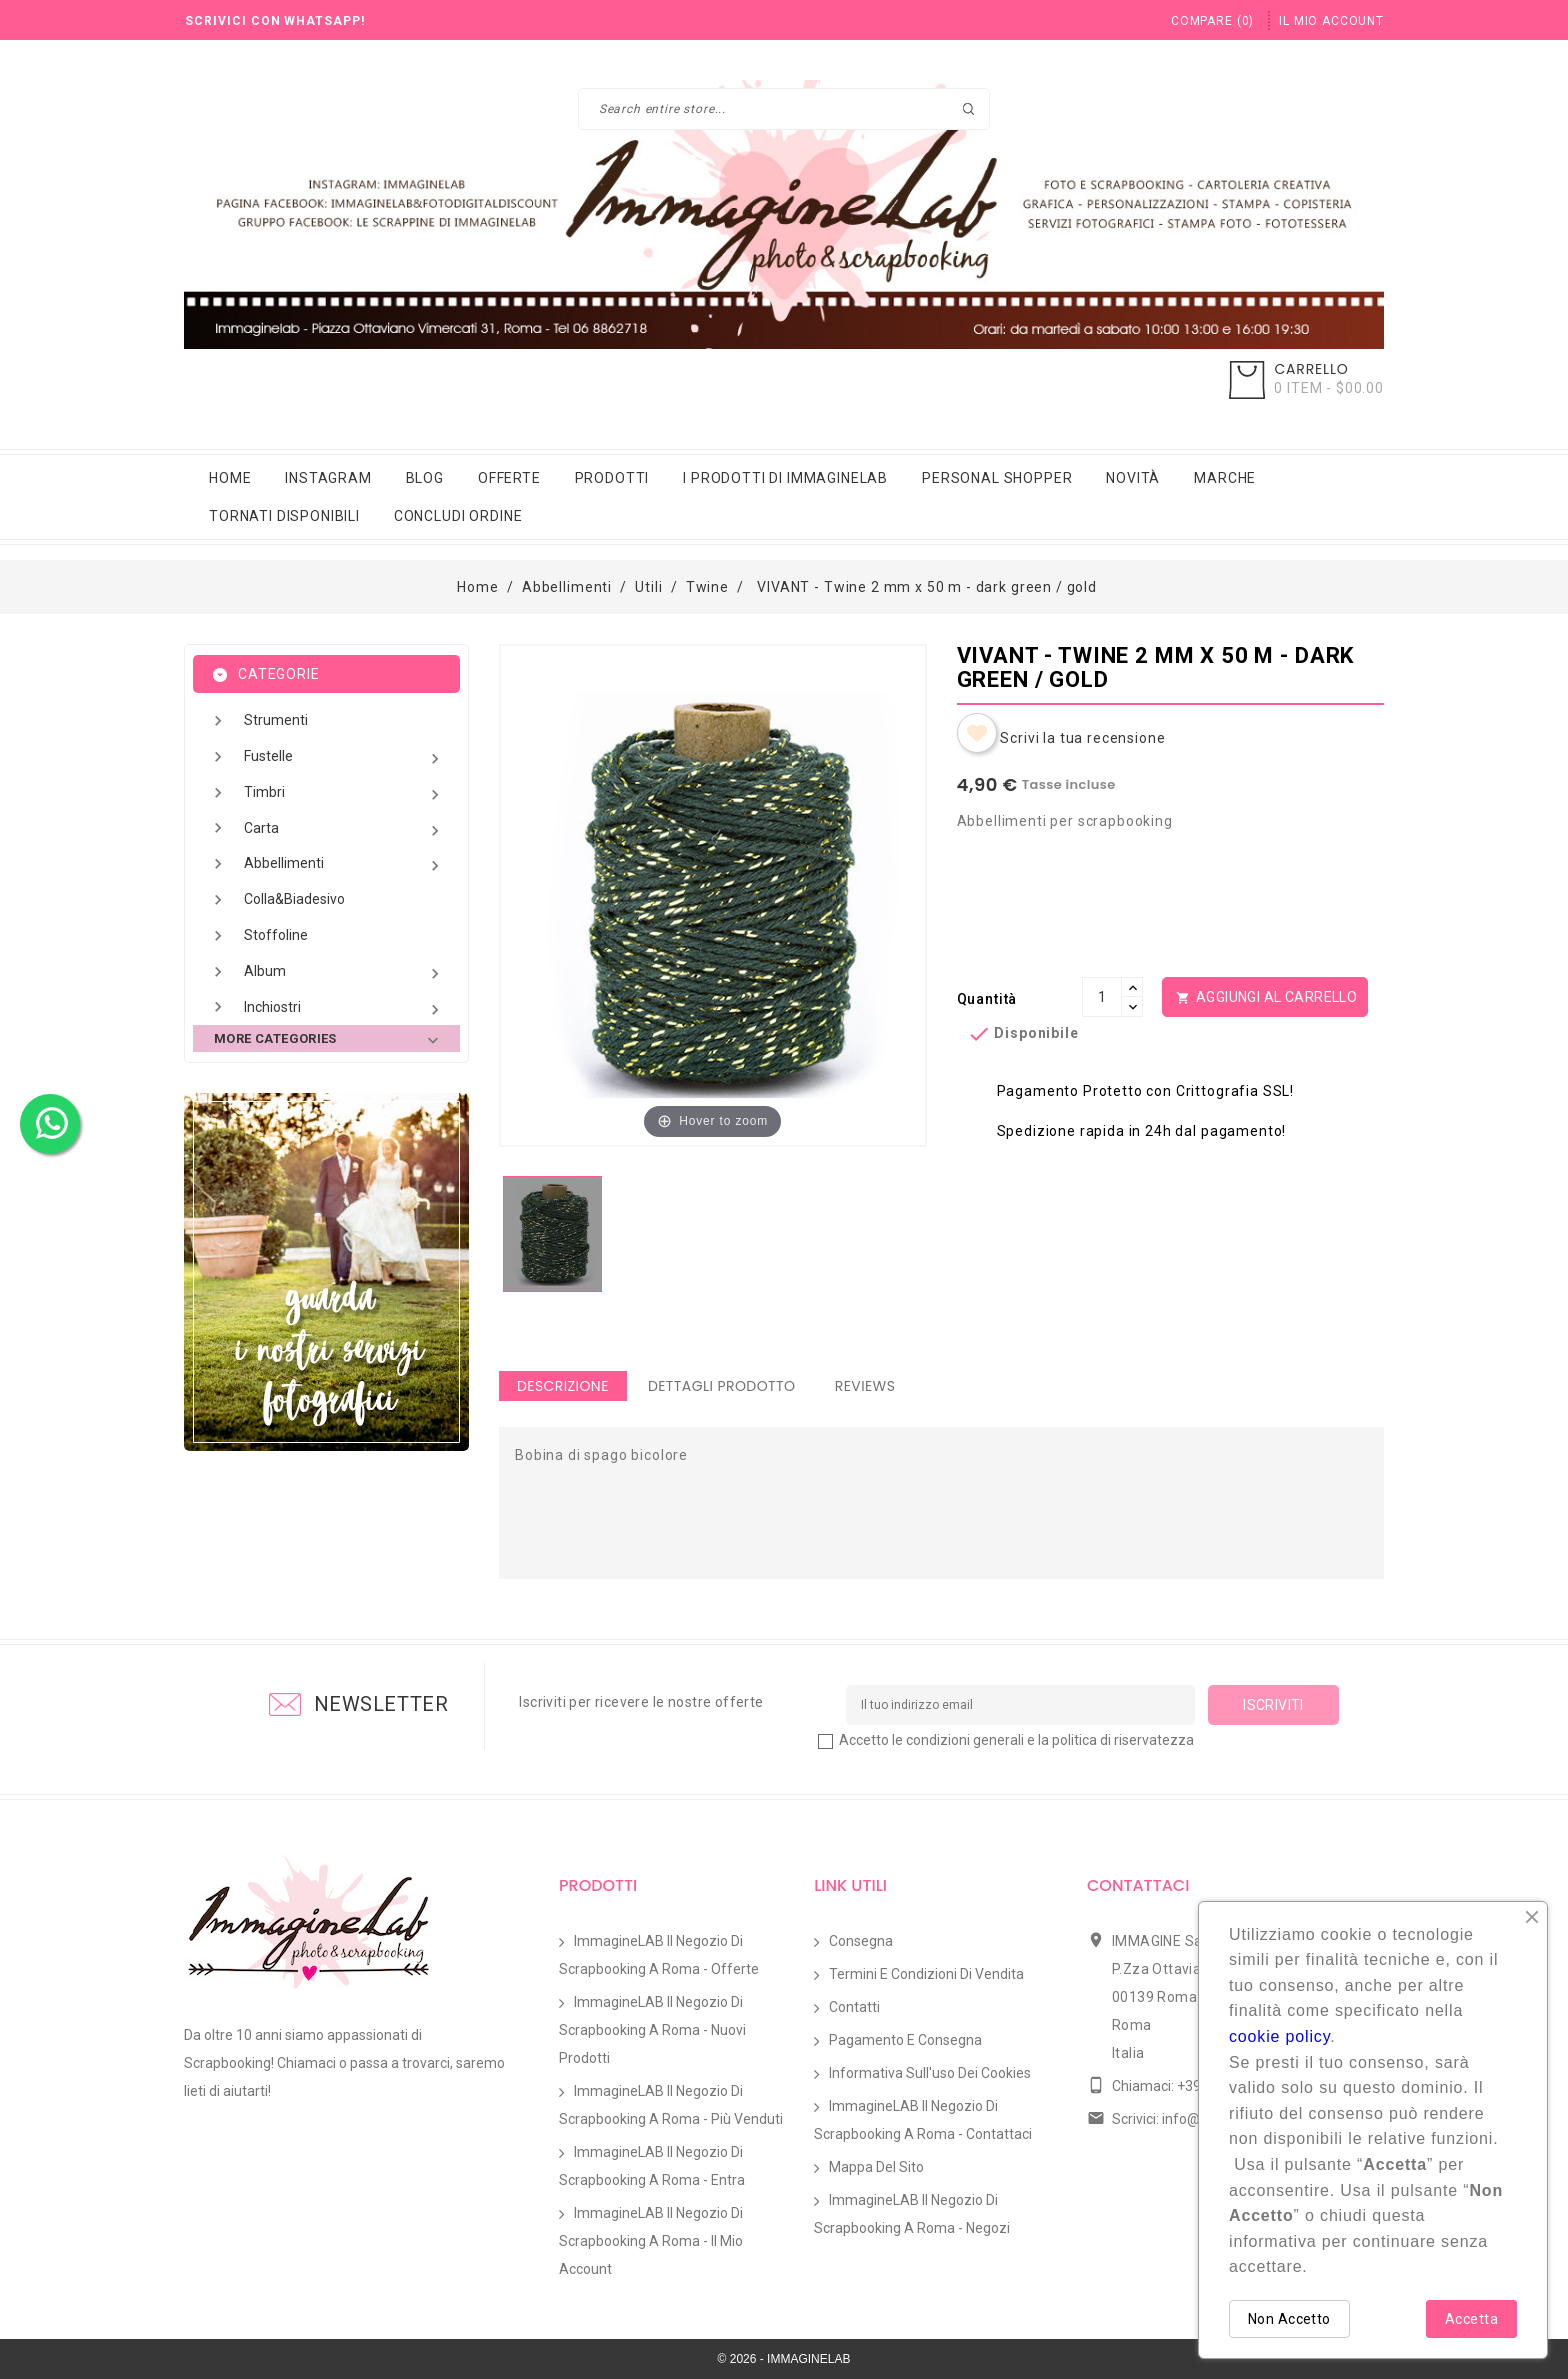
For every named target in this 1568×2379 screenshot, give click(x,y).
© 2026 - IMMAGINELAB (784, 2359)
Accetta (1471, 2319)
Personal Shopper (997, 478)
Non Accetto (1289, 2319)
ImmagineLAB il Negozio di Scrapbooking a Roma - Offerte (659, 1955)
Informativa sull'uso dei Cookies (930, 2073)
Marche (1225, 478)
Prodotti (612, 478)
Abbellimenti (344, 865)
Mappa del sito (876, 2167)
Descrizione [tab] (563, 1386)
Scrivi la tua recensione (1082, 738)
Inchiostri (344, 1009)
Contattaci (1138, 1885)
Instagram (328, 478)
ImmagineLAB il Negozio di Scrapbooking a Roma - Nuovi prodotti (652, 2030)
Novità (1133, 478)
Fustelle (344, 758)
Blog (425, 478)
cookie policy (1279, 2036)
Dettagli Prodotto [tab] (722, 1386)
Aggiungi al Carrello (1265, 998)
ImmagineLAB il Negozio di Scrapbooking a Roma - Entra (652, 2166)
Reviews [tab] (865, 1386)
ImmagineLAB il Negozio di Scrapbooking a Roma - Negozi (912, 2214)
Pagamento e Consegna (905, 2040)
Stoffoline (276, 935)
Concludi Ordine (458, 516)
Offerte (509, 478)
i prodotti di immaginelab (785, 478)
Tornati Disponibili (284, 516)
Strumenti (276, 720)
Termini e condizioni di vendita (926, 1974)
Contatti (854, 2007)
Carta (344, 830)
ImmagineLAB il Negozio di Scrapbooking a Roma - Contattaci (923, 2120)
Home (230, 478)
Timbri (344, 794)
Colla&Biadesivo (294, 899)
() (1212, 21)
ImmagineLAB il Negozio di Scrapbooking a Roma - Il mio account (651, 2241)
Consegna (861, 1941)
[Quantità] (1102, 997)
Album (344, 973)
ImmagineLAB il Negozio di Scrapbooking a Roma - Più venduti (671, 2105)
